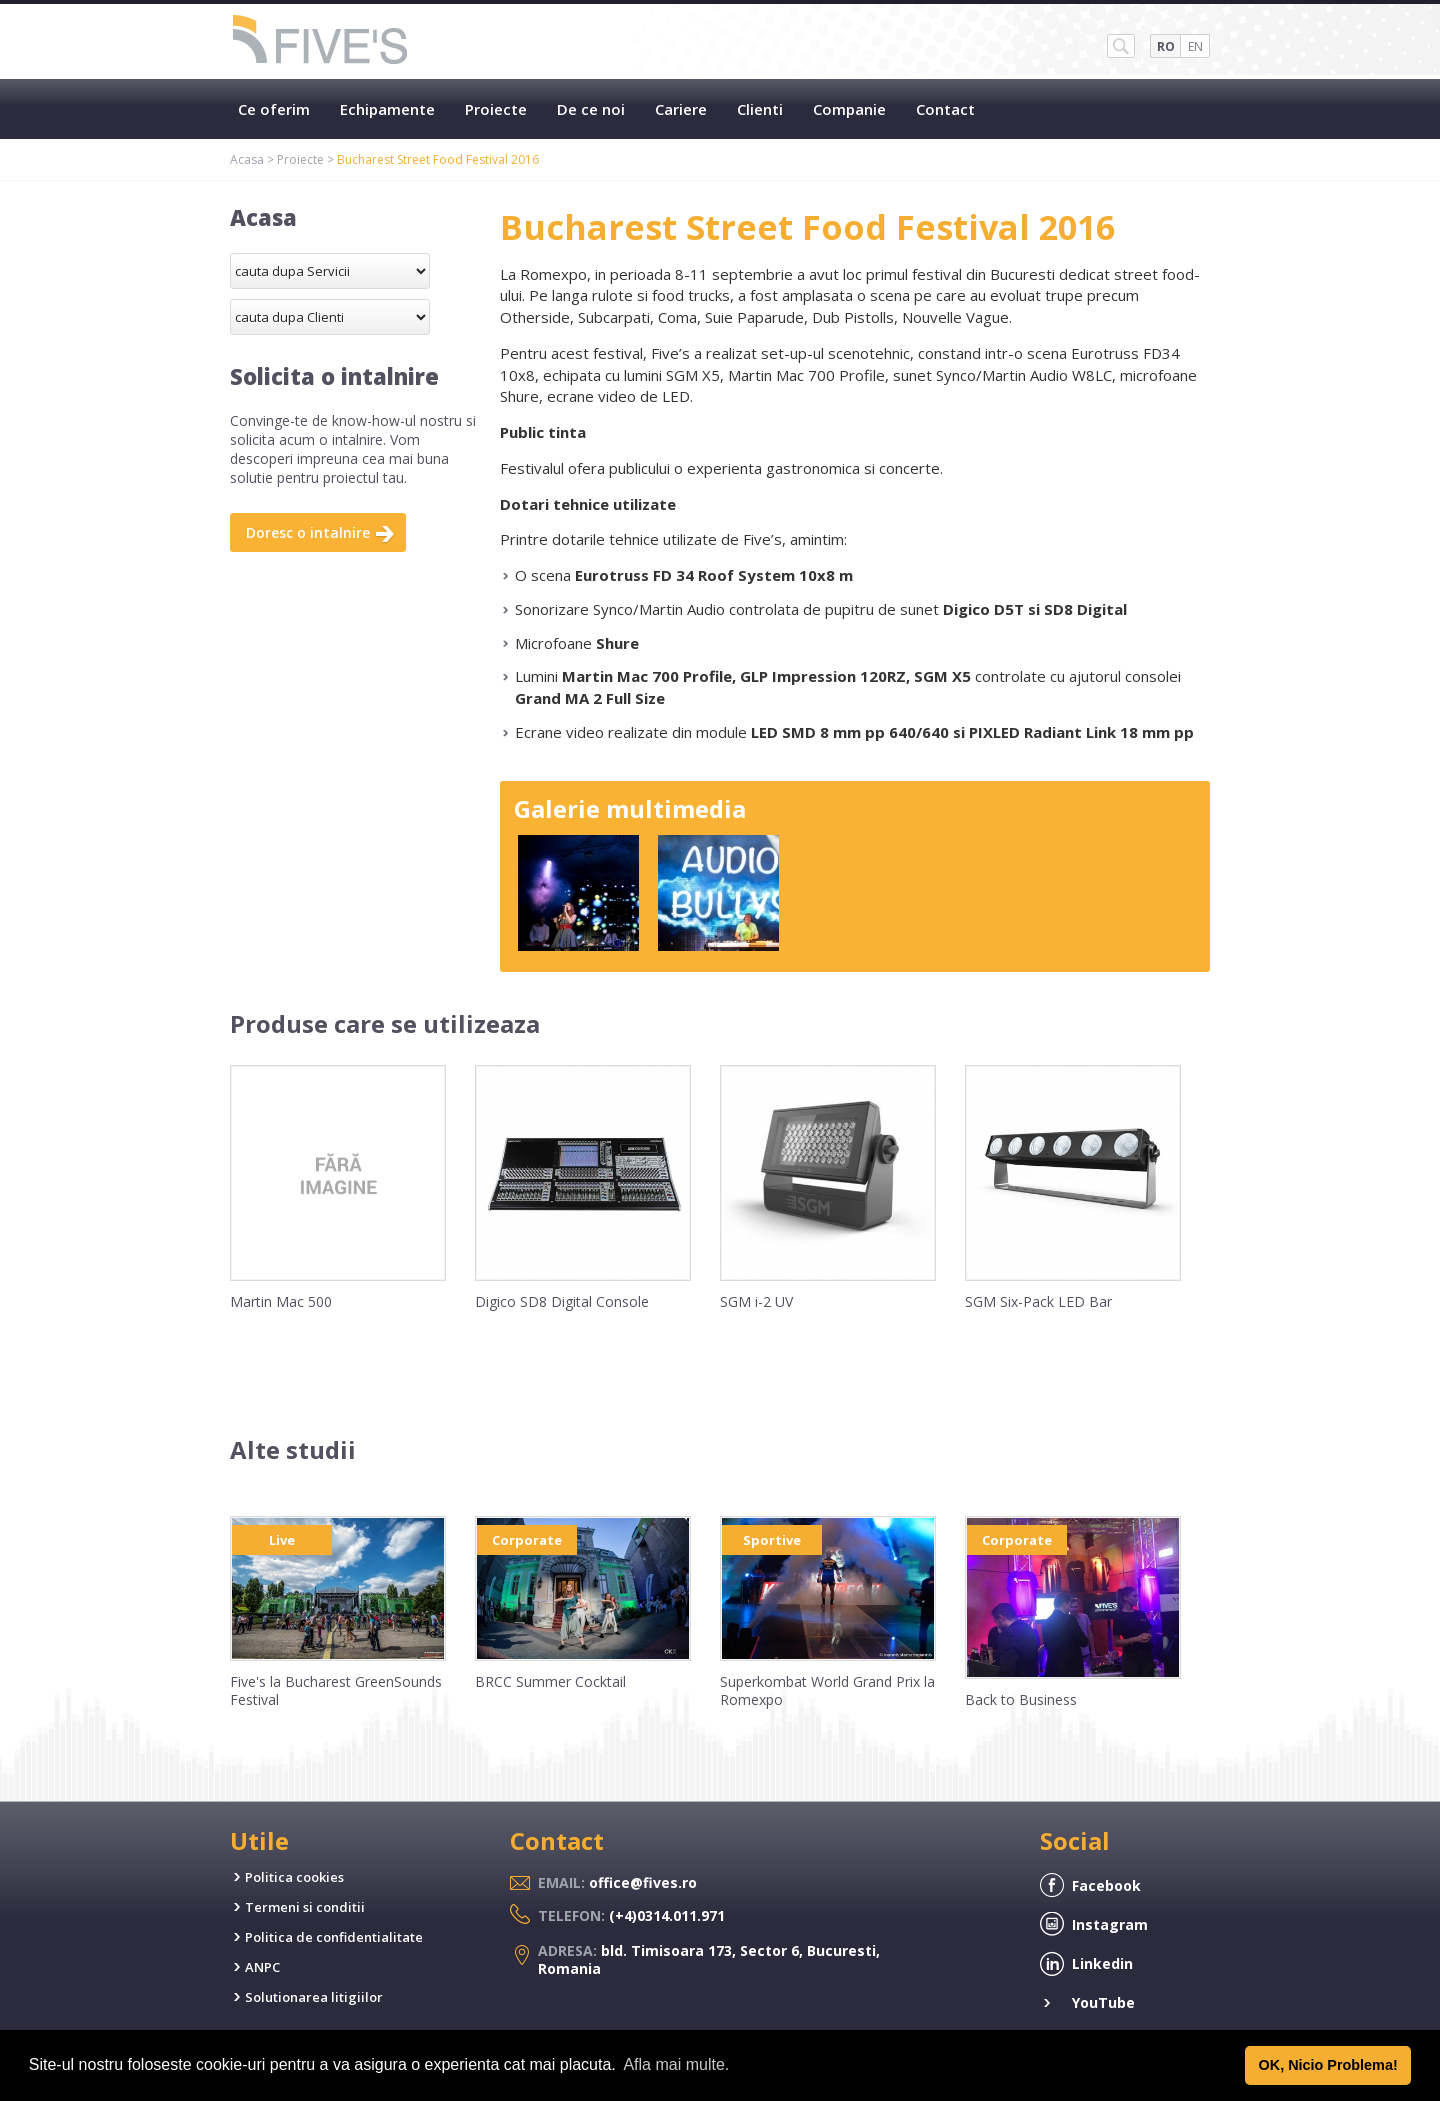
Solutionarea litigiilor (314, 1997)
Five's (321, 41)
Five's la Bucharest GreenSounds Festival (336, 1690)
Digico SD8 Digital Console (562, 1301)
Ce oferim (274, 109)
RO (1166, 46)
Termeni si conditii (305, 1907)
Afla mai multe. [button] (676, 2064)
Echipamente (387, 109)
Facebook (1106, 1885)
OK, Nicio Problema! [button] (1328, 2065)
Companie (849, 109)
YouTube (1103, 2002)
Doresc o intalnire (308, 532)
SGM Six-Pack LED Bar (1038, 1301)
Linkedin (1102, 1963)
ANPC (262, 1967)
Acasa (247, 159)
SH (1121, 46)
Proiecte (496, 109)
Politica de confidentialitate (334, 1937)
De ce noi (591, 109)
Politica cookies (294, 1877)
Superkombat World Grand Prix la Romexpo (827, 1690)
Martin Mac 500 (281, 1301)
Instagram (1110, 1924)
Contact (945, 109)
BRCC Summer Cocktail (550, 1681)
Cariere (681, 109)
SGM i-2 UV (756, 1301)
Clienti (760, 109)
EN (1195, 46)
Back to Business (1021, 1699)
